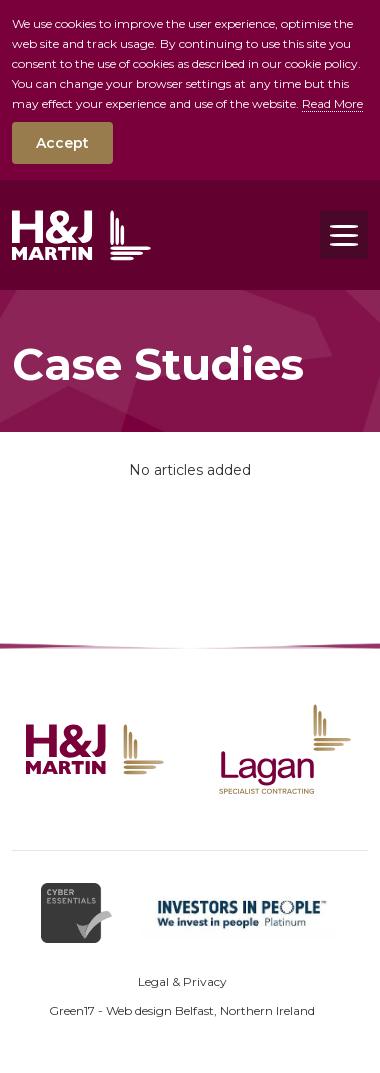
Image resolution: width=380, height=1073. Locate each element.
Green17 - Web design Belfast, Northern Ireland (182, 1010)
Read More (332, 103)
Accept (62, 143)
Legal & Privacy (182, 981)
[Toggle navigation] (344, 235)
